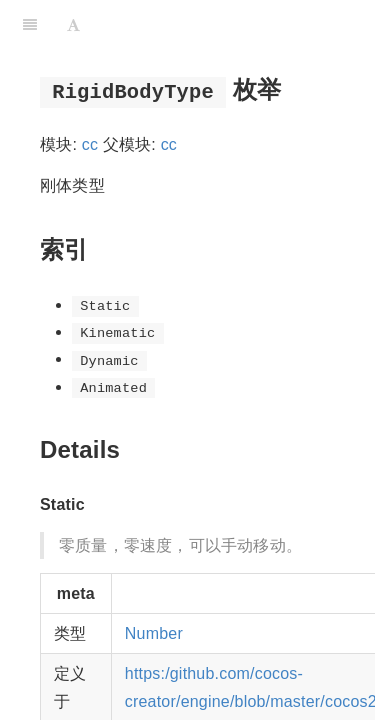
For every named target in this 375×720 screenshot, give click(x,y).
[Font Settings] (73, 25)
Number (154, 633)
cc (90, 144)
